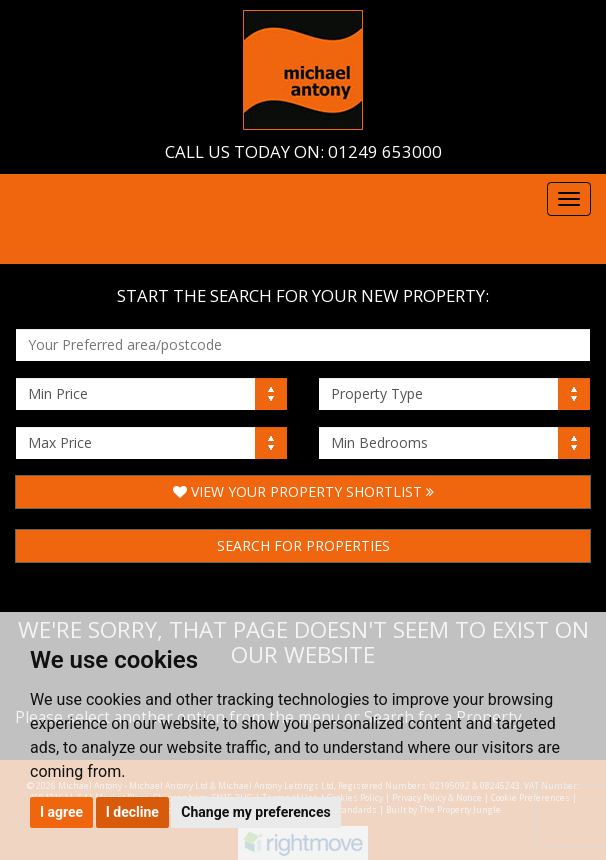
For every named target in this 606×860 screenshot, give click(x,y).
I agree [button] (61, 812)
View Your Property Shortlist (303, 491)
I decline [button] (132, 812)
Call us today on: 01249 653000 (303, 151)
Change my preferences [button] (255, 812)
